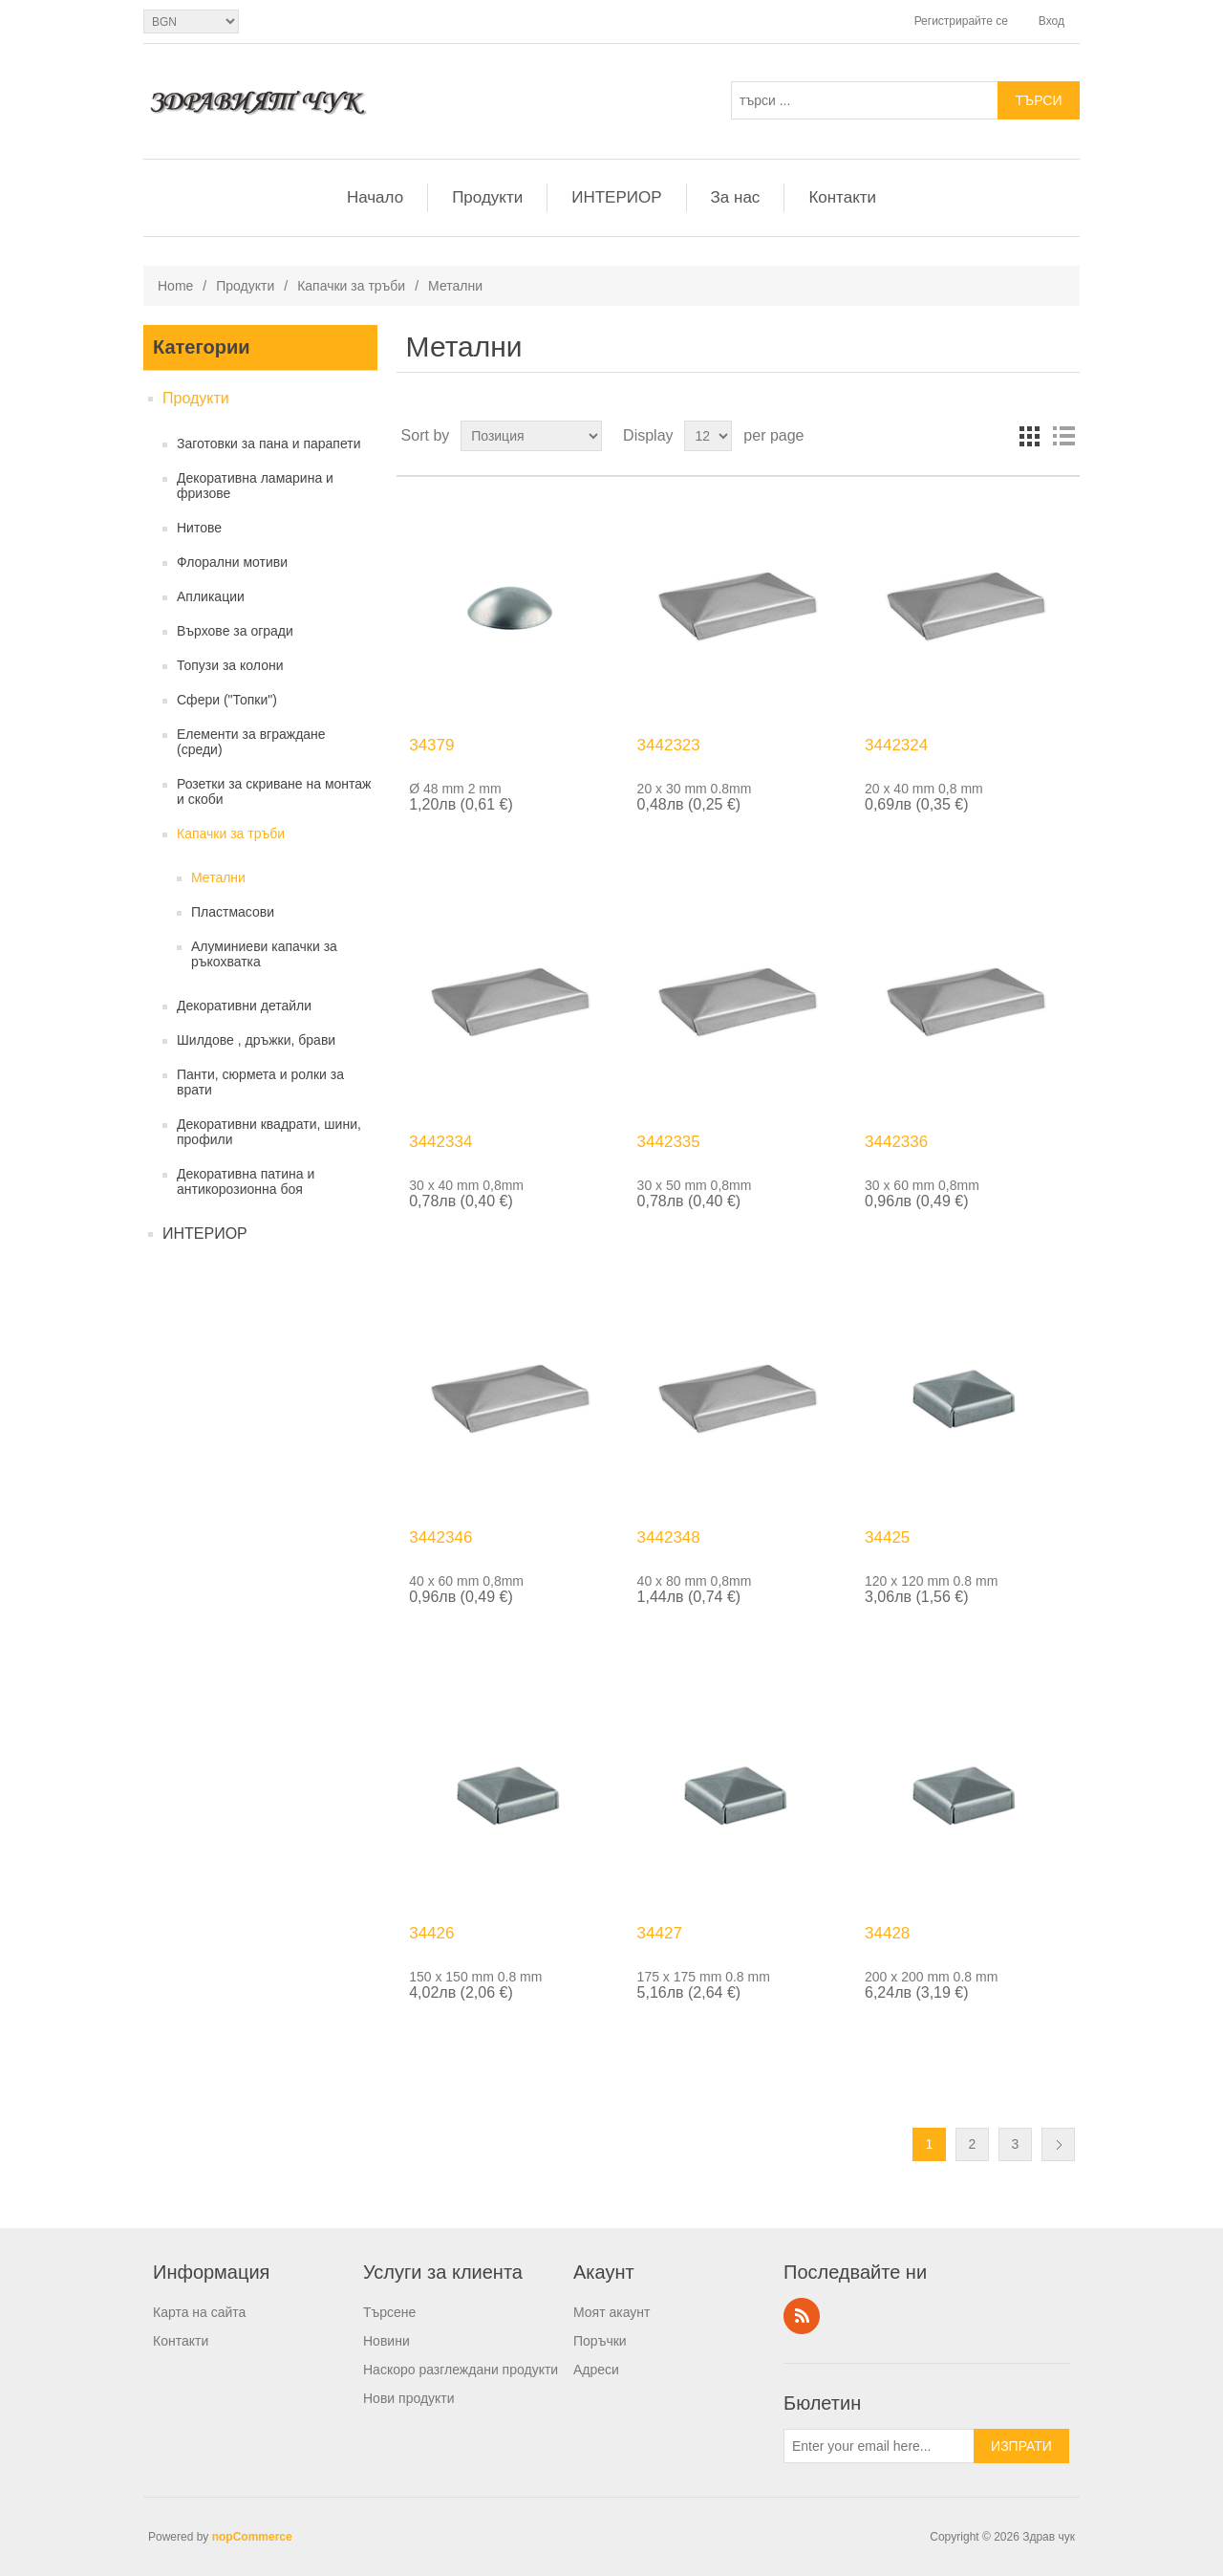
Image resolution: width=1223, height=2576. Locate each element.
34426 (431, 1933)
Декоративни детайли (244, 1005)
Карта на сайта (199, 2312)
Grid (1029, 436)
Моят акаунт (611, 2312)
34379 (431, 745)
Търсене (389, 2312)
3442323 (668, 745)
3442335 (668, 1142)
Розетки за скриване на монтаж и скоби (274, 791)
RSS (801, 2316)
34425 (887, 1537)
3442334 (440, 1142)
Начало (375, 197)
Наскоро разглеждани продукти (460, 2369)
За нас (736, 197)
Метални (218, 877)
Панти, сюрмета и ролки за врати (260, 1082)
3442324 (896, 745)
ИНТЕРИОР (616, 197)
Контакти (842, 197)
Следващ (1058, 2144)
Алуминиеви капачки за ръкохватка (264, 954)
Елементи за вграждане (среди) (251, 741)
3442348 (668, 1537)
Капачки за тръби (351, 285)
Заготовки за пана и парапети (269, 443)
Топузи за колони (230, 665)
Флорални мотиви (232, 562)
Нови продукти (409, 2398)
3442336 (896, 1142)
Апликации (211, 596)
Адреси (596, 2369)
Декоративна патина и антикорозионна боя (245, 1181)
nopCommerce (252, 2537)
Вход (1051, 21)
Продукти (487, 197)
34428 (887, 1933)
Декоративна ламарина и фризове (255, 485)
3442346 (440, 1537)
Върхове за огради (235, 631)
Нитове (199, 527)
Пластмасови (232, 912)
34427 (659, 1933)
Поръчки (600, 2341)
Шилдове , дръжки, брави (256, 1040)
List (1063, 436)
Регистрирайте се (961, 21)
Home (175, 285)
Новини (386, 2341)
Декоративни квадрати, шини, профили (269, 1131)
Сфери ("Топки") (227, 699)
